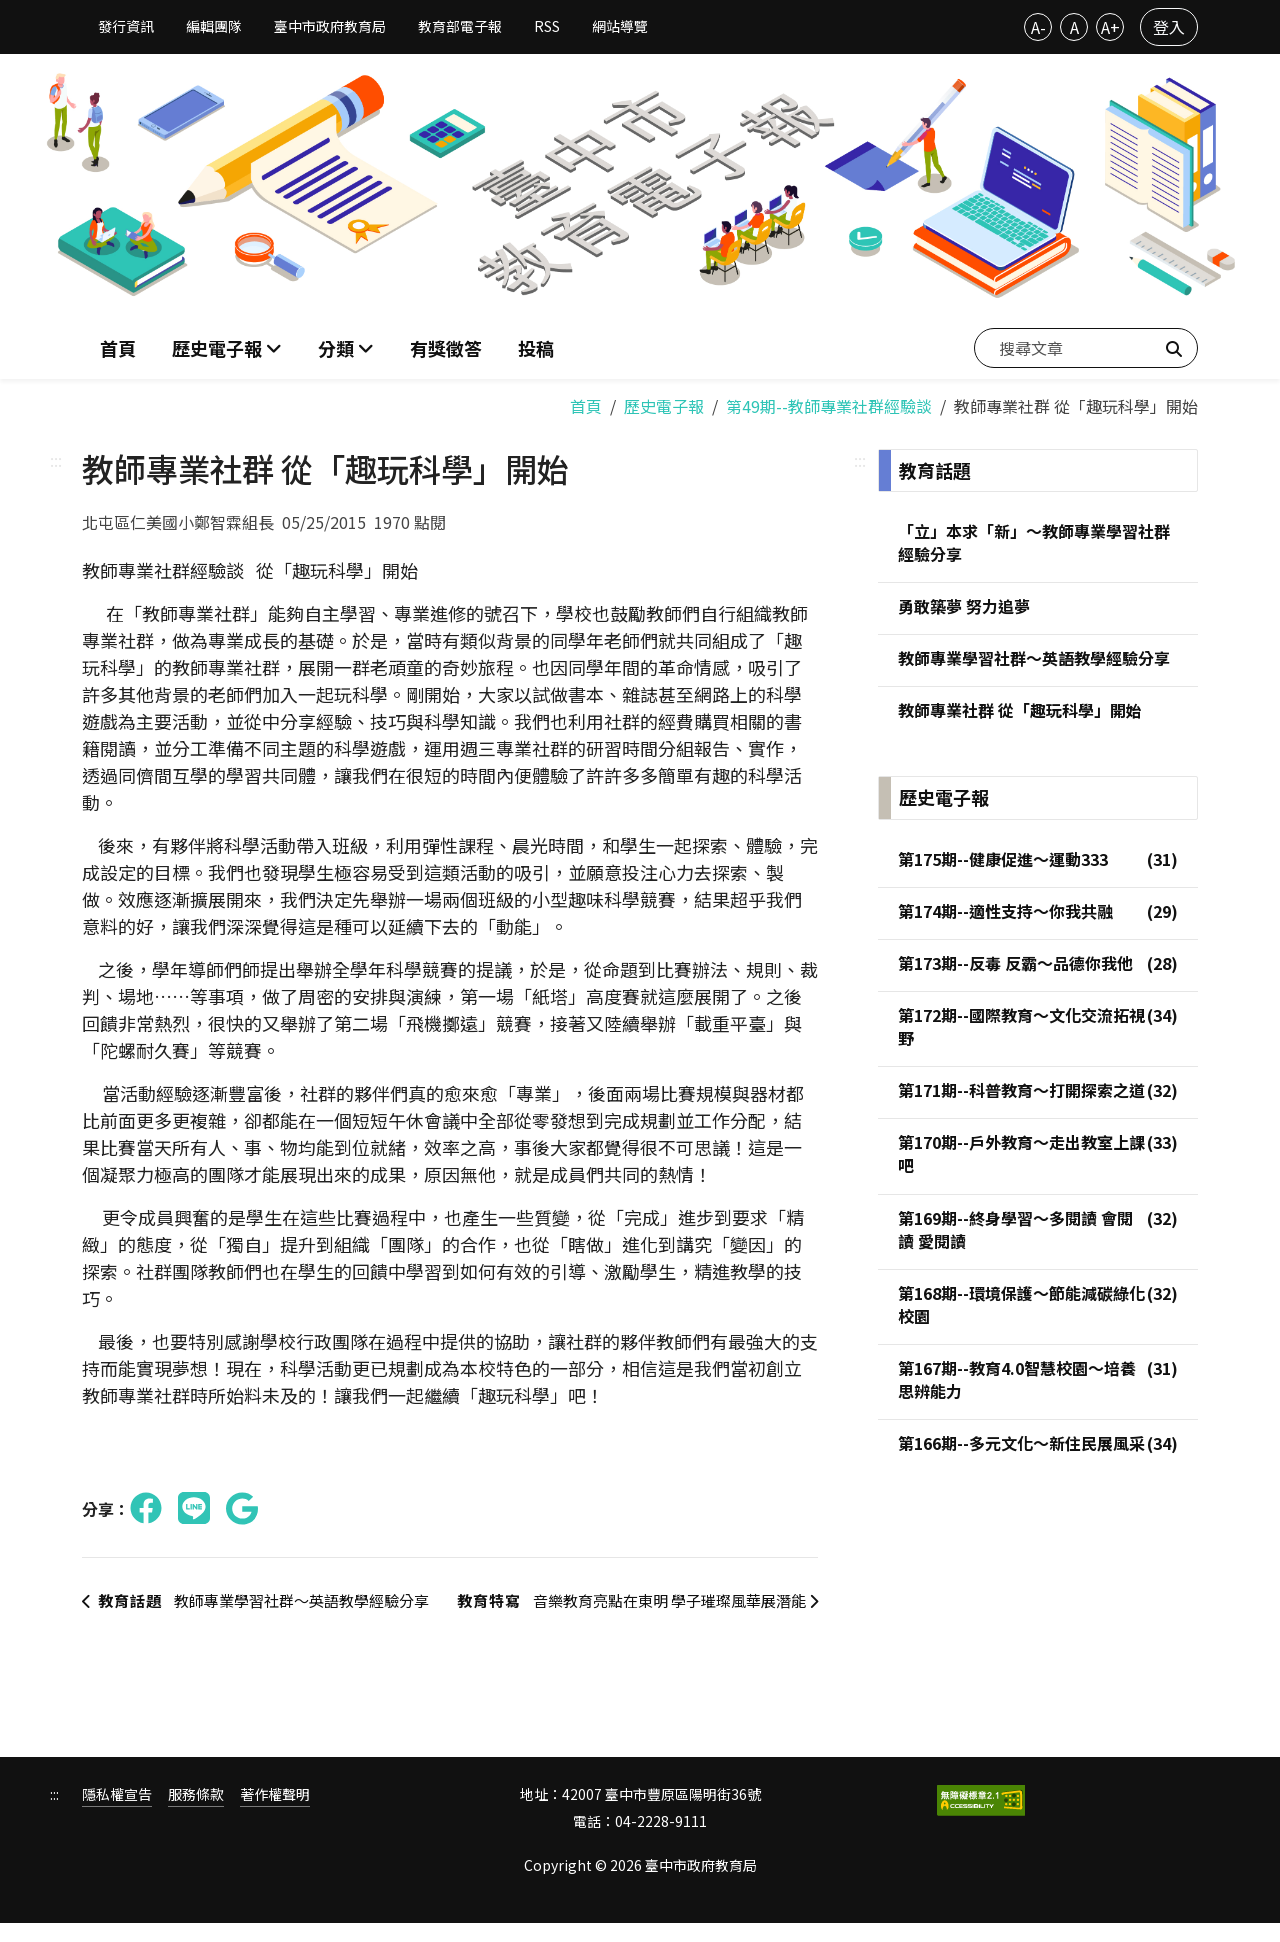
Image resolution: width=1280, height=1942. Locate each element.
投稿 (536, 346)
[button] (346, 346)
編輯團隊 (214, 26)
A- (1038, 27)
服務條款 (196, 1814)
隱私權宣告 (117, 1814)
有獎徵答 (446, 346)
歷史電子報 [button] (219, 346)
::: (56, 456)
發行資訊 (126, 26)
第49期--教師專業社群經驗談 (829, 402)
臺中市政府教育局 (330, 26)
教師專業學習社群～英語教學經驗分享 (259, 1610)
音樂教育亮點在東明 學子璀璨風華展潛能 (630, 1610)
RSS (547, 26)
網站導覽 (620, 26)
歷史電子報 (664, 402)
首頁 (118, 346)
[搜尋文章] (1086, 346)
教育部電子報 (460, 26)
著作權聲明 (275, 1814)
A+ (1110, 27)
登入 (1169, 27)
